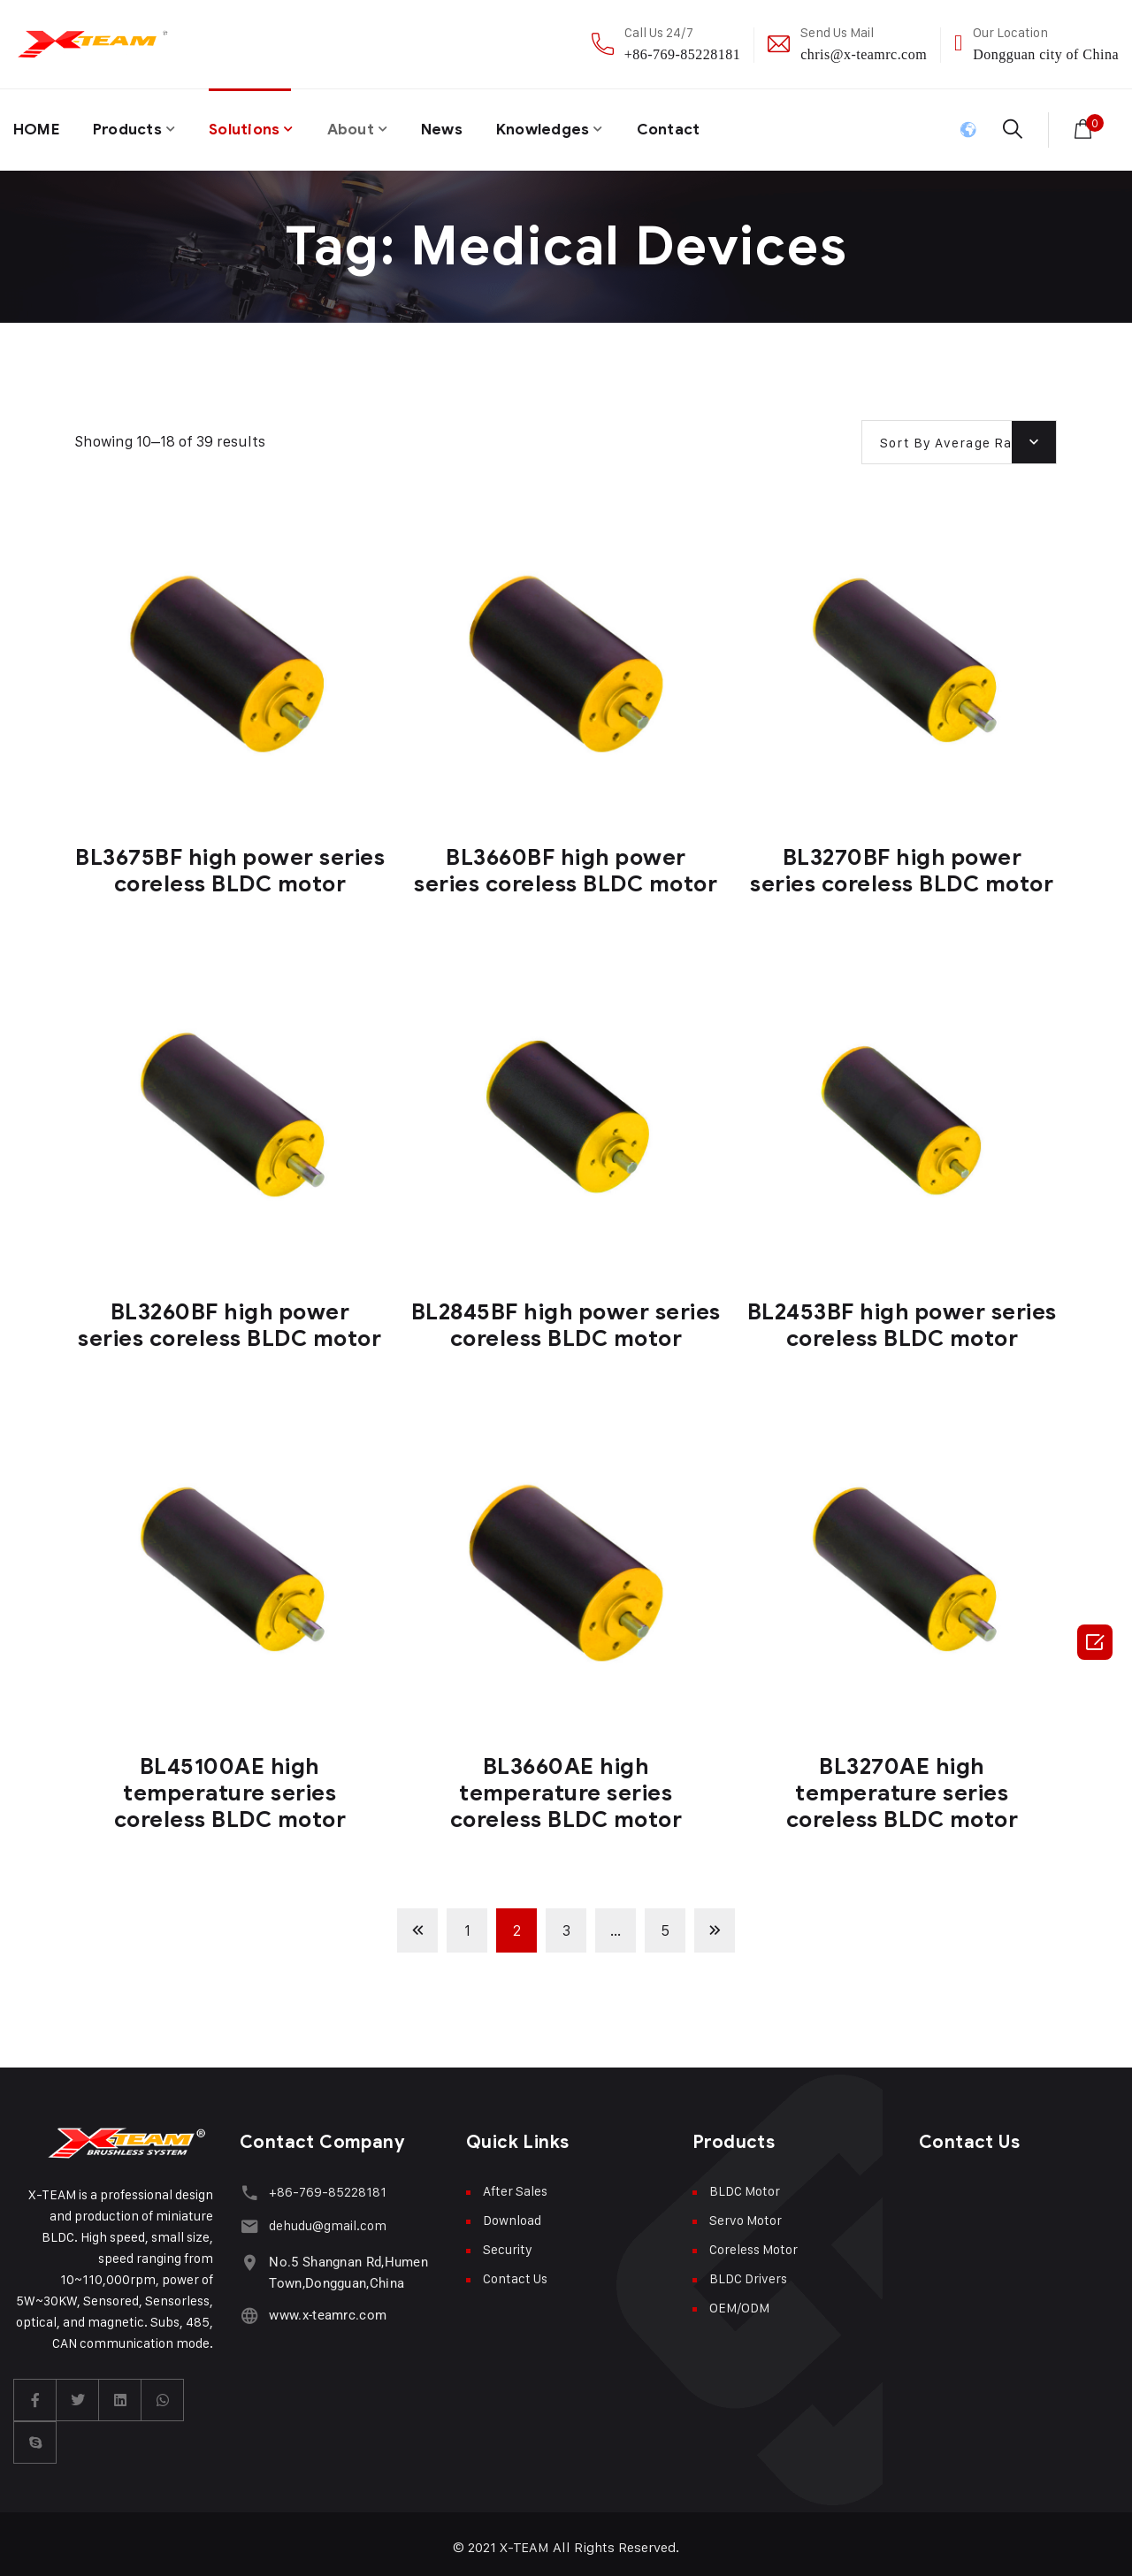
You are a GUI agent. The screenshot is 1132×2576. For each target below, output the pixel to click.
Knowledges (566, 126)
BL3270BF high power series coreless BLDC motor (901, 864)
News (460, 126)
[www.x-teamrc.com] (248, 2303)
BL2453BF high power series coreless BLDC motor (902, 1318)
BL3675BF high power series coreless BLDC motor (230, 864)
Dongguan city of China (1046, 54)
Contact (696, 126)
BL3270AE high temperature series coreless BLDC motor (902, 1786)
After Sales (515, 2183)
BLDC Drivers (748, 2271)
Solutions (256, 126)
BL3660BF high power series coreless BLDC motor (565, 864)
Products (133, 126)
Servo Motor (745, 2213)
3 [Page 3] (566, 1923)
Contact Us (515, 2271)
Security (507, 2242)
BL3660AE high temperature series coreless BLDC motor (566, 1786)
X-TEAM (525, 2540)
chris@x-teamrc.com (863, 54)
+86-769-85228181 (682, 54)
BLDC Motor (744, 2183)
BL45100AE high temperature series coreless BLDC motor (230, 1786)
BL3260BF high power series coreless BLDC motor (229, 1318)
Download (512, 2213)
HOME (37, 126)
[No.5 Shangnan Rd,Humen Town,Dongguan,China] (248, 2250)
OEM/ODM (739, 2300)
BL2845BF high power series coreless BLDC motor (566, 1318)
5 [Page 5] (665, 1923)
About (365, 126)
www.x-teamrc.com (325, 2304)
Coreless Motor (753, 2242)
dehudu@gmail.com (325, 2216)
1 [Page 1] (467, 1923)
